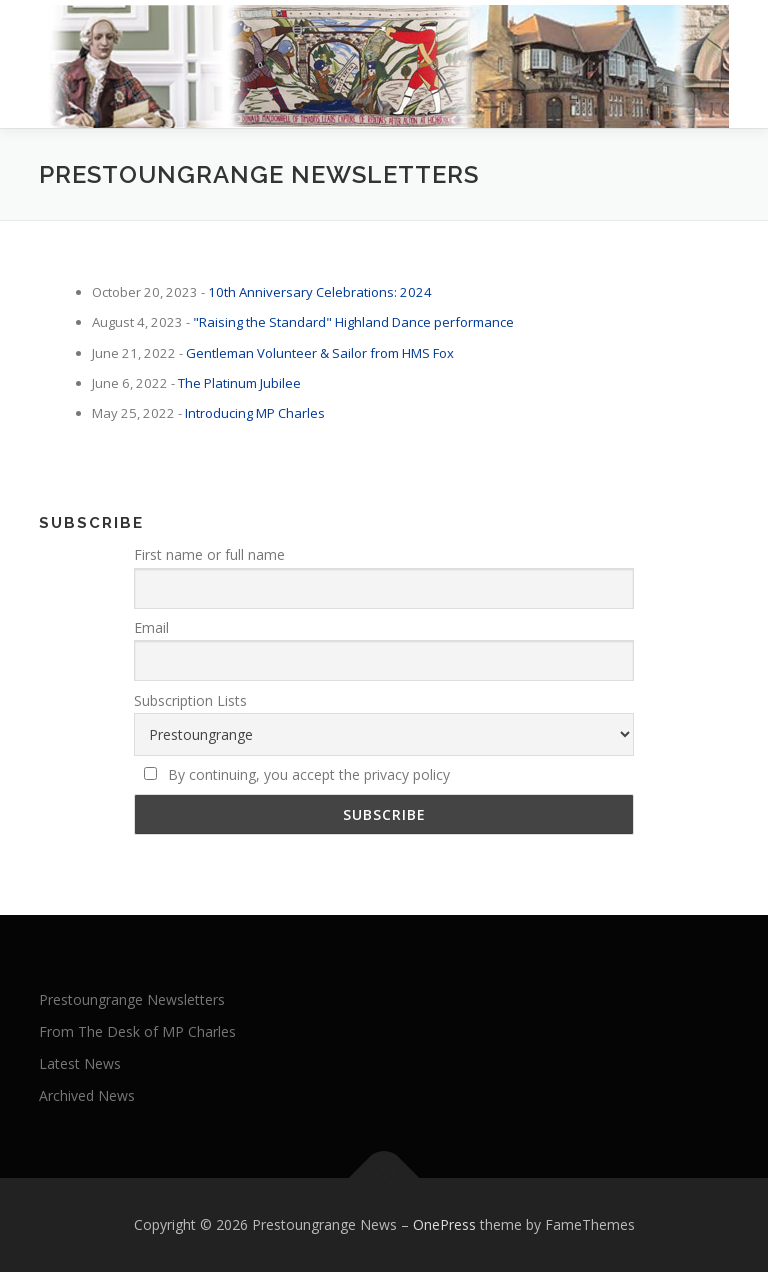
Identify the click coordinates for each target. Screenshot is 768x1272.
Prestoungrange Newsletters (132, 999)
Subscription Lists (190, 700)
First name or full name (209, 554)
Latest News (80, 1063)
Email (151, 627)
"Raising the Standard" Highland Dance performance (353, 322)
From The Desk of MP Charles (137, 1031)
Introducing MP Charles (255, 413)
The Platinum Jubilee (239, 383)
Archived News (87, 1095)
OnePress (444, 1224)
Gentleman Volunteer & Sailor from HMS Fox (320, 353)
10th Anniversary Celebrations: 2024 (320, 292)
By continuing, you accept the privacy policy (297, 774)
